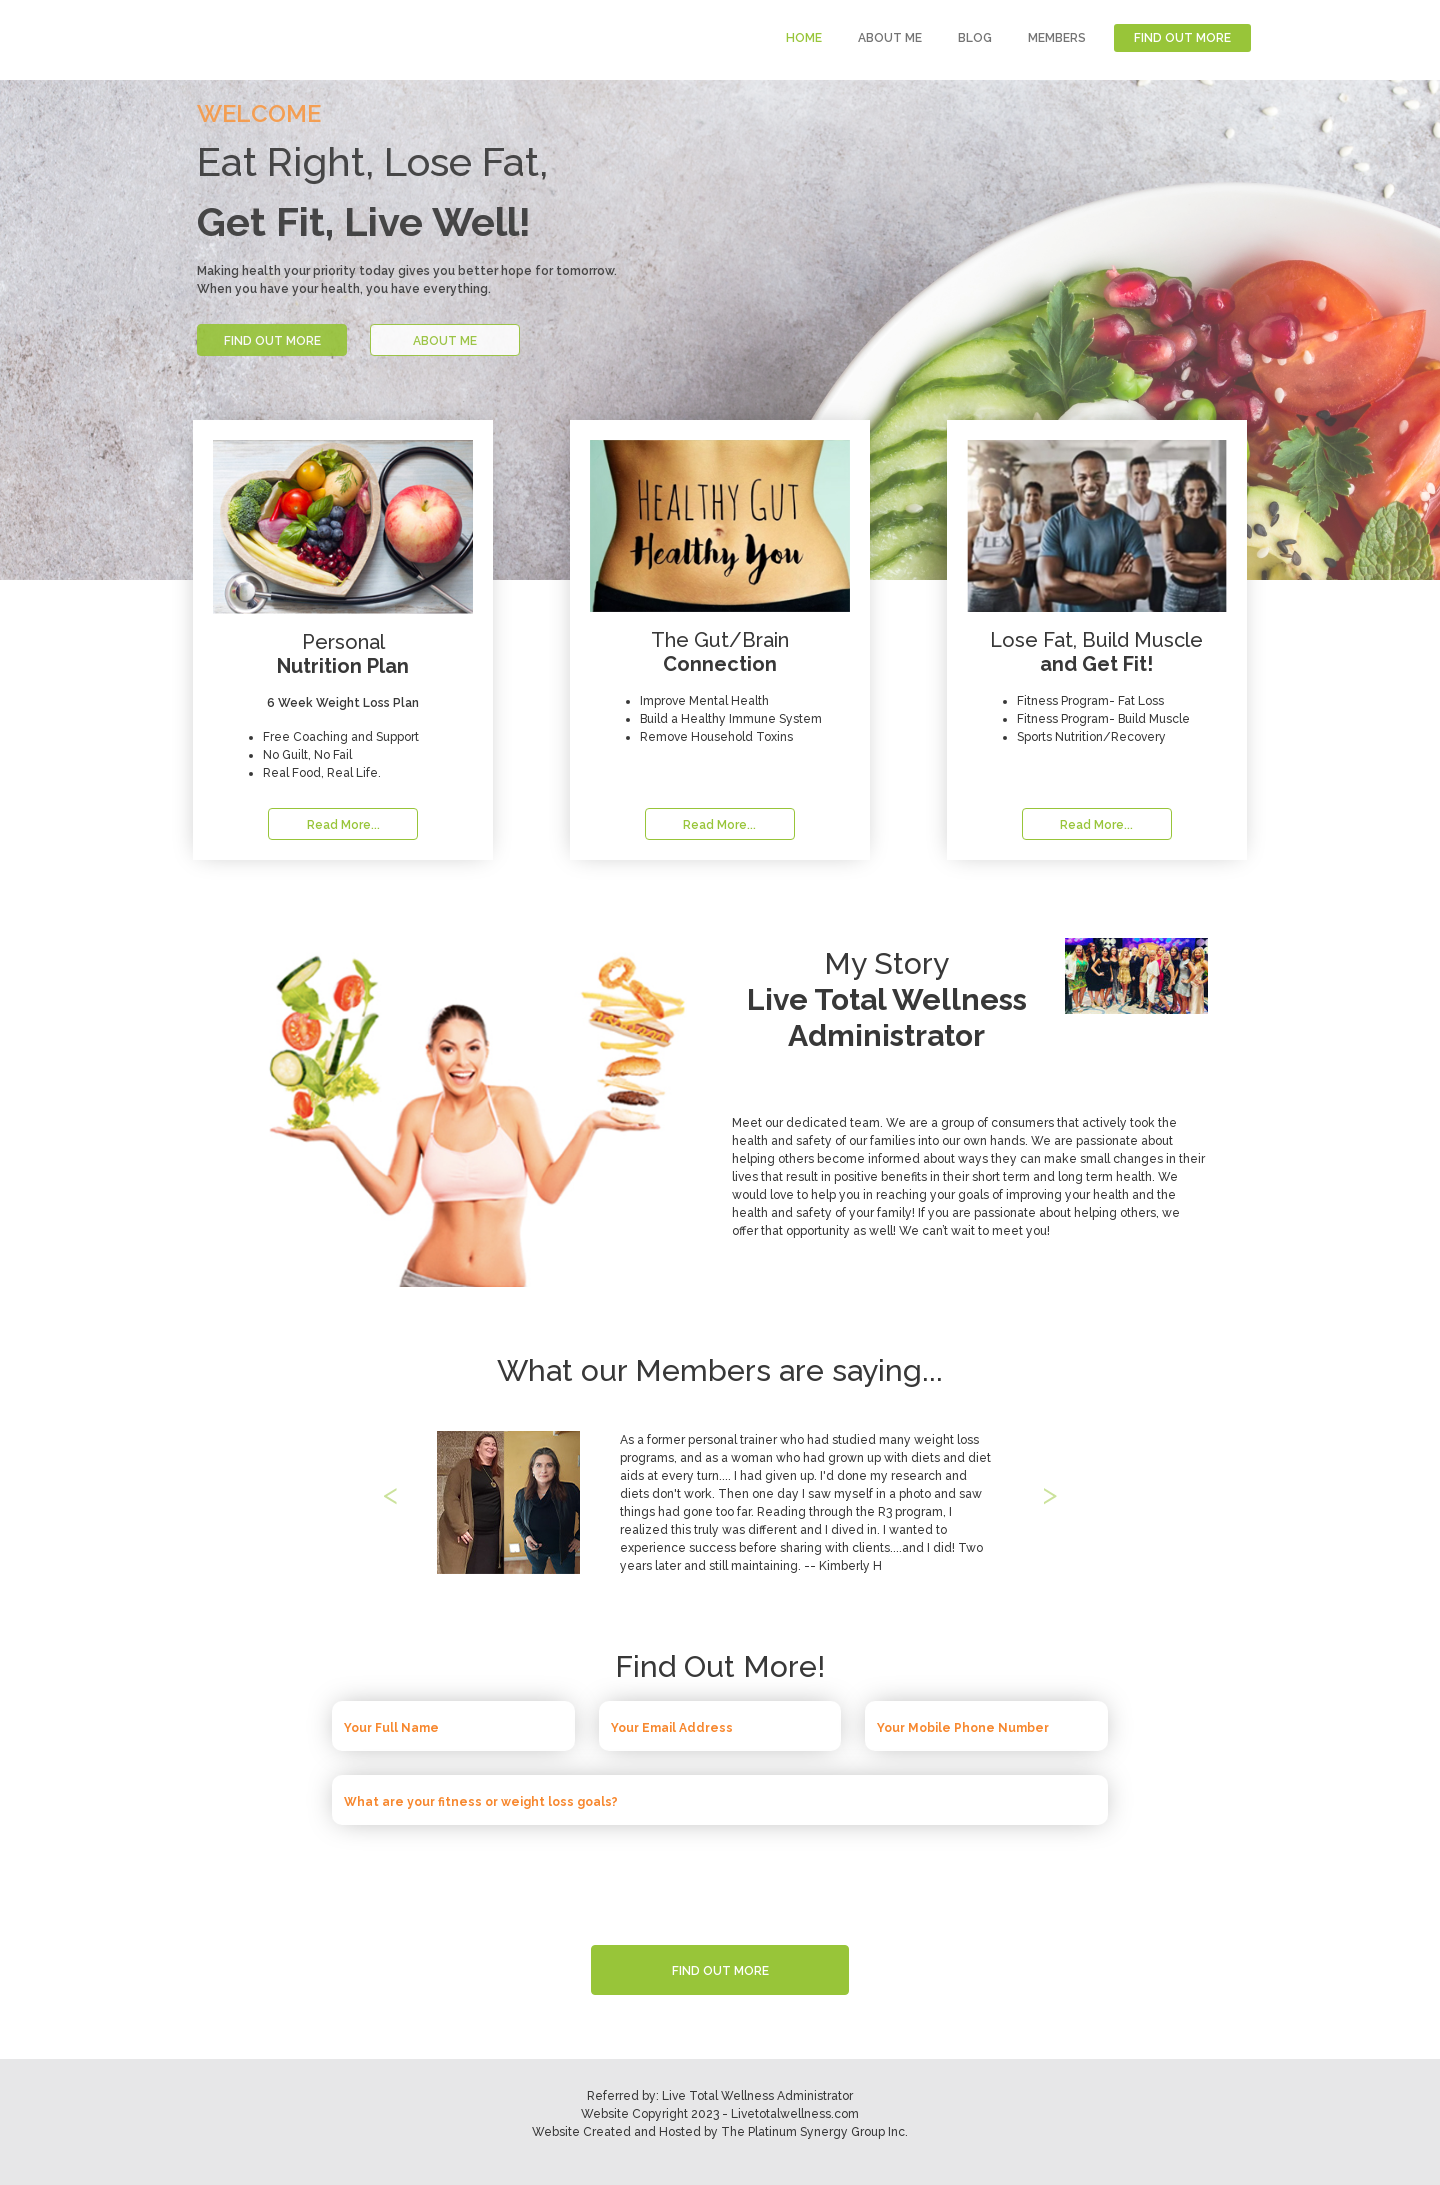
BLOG (975, 38)
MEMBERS (1057, 38)
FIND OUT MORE (1182, 38)
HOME (804, 38)
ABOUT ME (890, 38)
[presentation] (720, 1880)
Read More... (343, 825)
